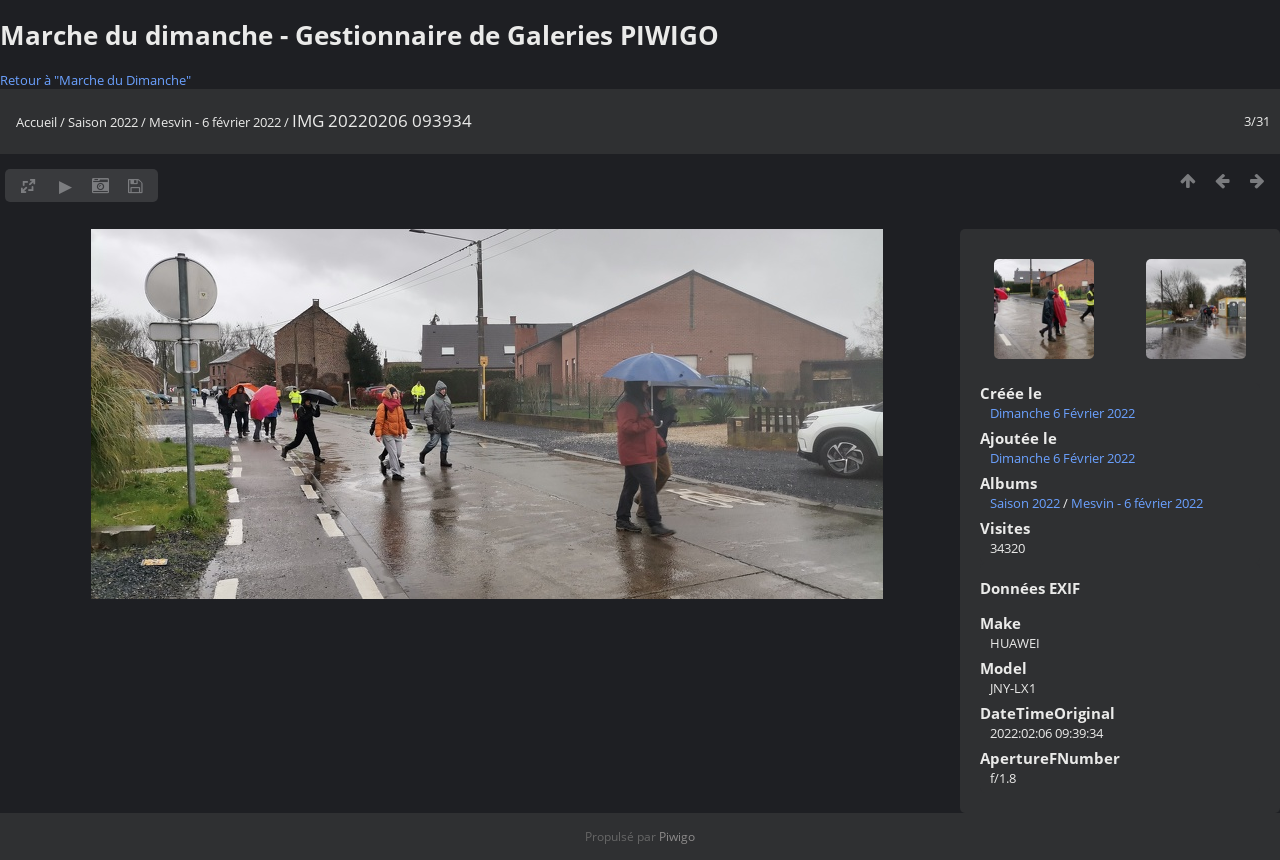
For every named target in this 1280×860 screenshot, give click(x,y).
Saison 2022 (103, 122)
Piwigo (677, 836)
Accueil (36, 122)
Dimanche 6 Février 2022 (1062, 413)
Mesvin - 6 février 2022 (215, 122)
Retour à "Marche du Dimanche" (95, 80)
